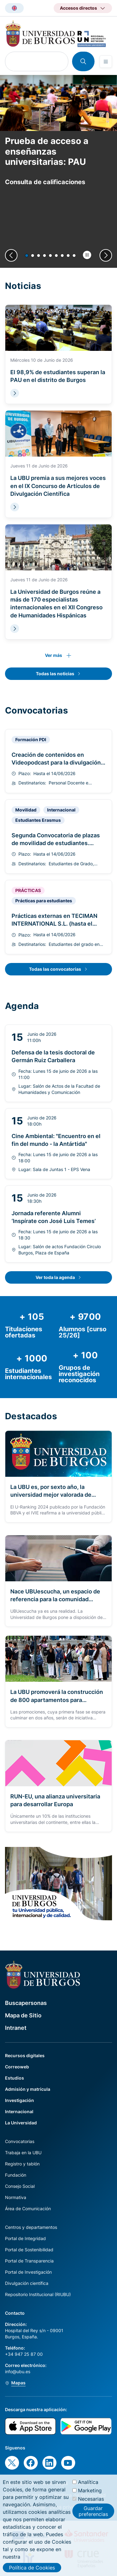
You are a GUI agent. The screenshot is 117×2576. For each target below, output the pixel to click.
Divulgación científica (26, 2283)
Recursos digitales (25, 2055)
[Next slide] (106, 255)
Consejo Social (20, 2186)
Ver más (53, 655)
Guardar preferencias (93, 2518)
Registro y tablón (22, 2163)
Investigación (19, 2100)
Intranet (16, 2028)
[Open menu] (106, 61)
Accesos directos (78, 8)
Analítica (88, 2489)
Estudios (14, 2078)
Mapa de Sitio (23, 2015)
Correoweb (17, 2066)
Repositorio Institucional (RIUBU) (38, 2294)
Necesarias (91, 2506)
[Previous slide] (11, 255)
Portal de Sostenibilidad (29, 2249)
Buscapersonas (26, 2003)
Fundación (15, 2175)
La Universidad (21, 2122)
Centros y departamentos (31, 2227)
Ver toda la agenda (55, 1277)
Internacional (19, 2111)
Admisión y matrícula (27, 2089)
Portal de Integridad (25, 2238)
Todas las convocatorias (55, 969)
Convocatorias (19, 2141)
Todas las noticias (55, 673)
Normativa (15, 2197)
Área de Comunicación (28, 2208)
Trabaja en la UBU (23, 2152)
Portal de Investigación (28, 2272)
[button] (26, 255)
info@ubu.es (17, 2371)
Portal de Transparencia (29, 2260)
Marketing (90, 2498)
